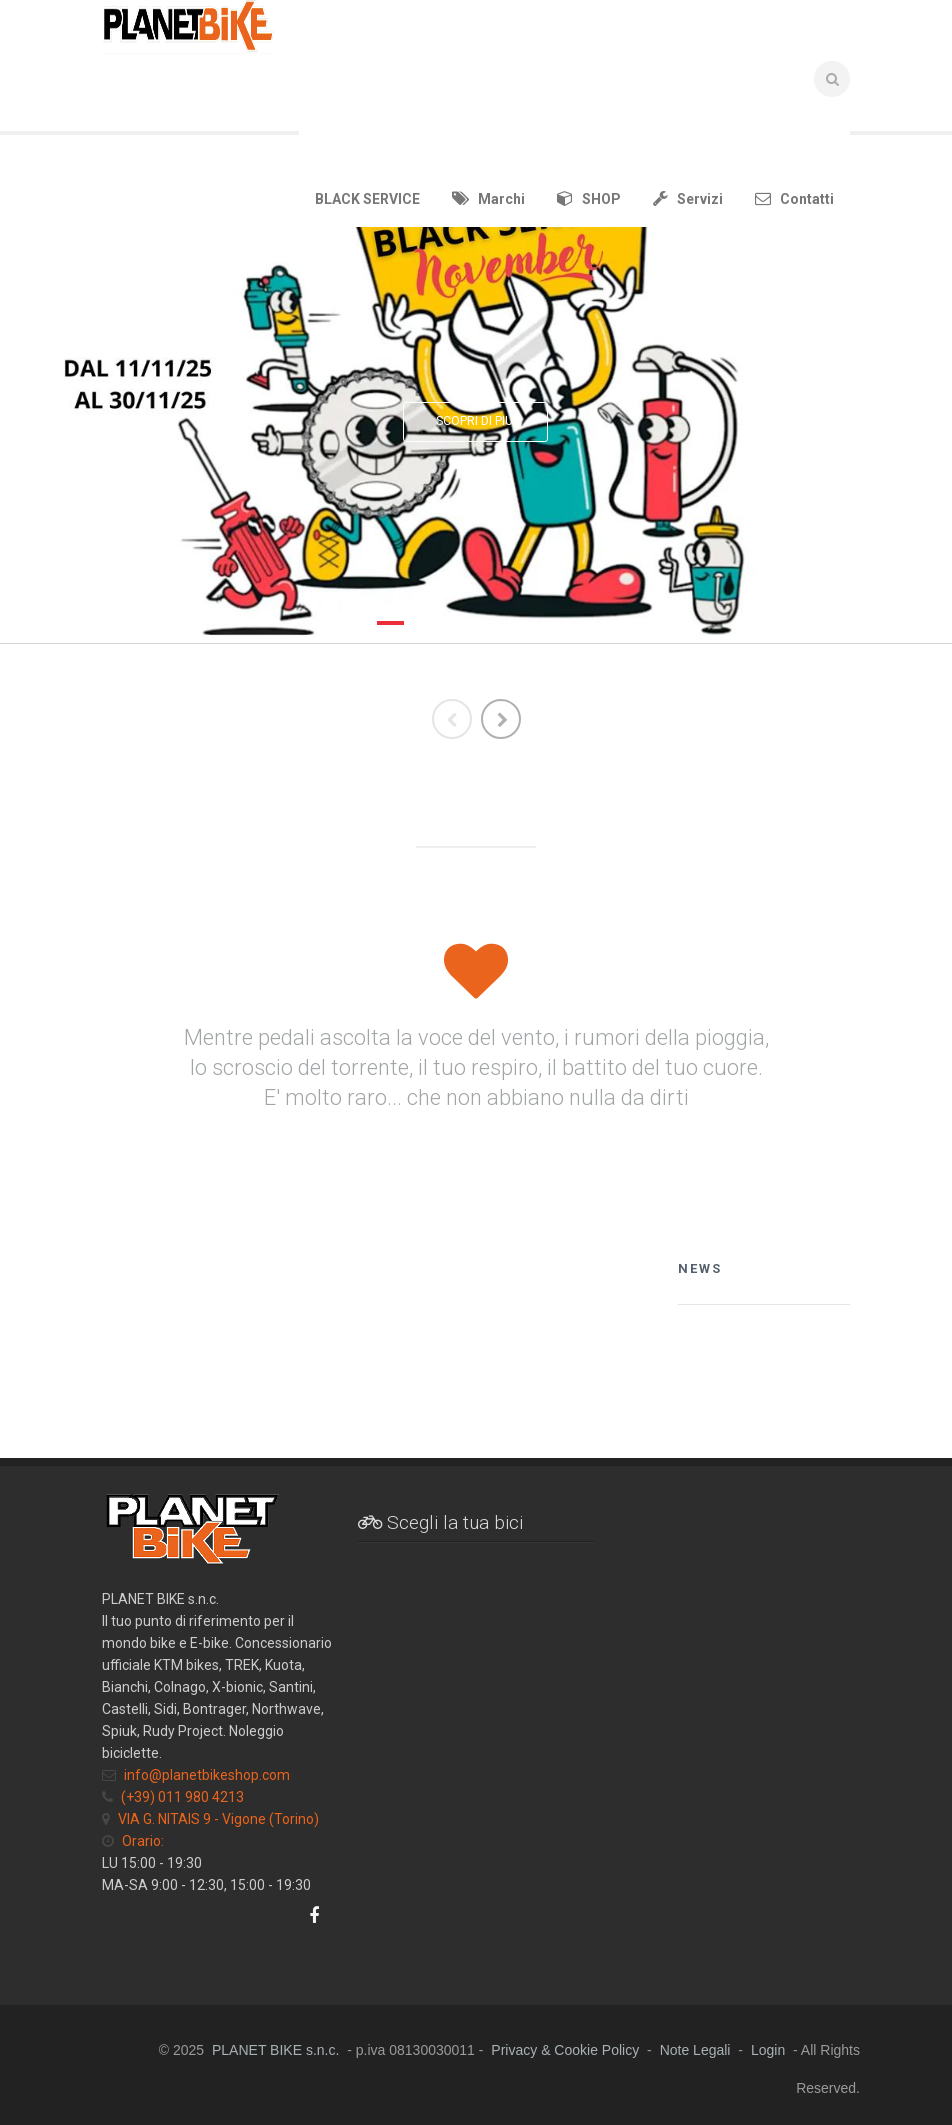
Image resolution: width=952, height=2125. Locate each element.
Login (768, 2050)
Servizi (688, 198)
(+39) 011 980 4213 (182, 1797)
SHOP (589, 198)
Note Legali (695, 2050)
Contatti (794, 198)
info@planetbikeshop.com (207, 1775)
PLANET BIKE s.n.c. (275, 2050)
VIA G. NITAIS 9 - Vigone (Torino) (218, 1819)
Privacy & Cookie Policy (565, 2050)
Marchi (488, 198)
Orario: (143, 1841)
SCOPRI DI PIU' (476, 420)
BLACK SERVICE (367, 199)
